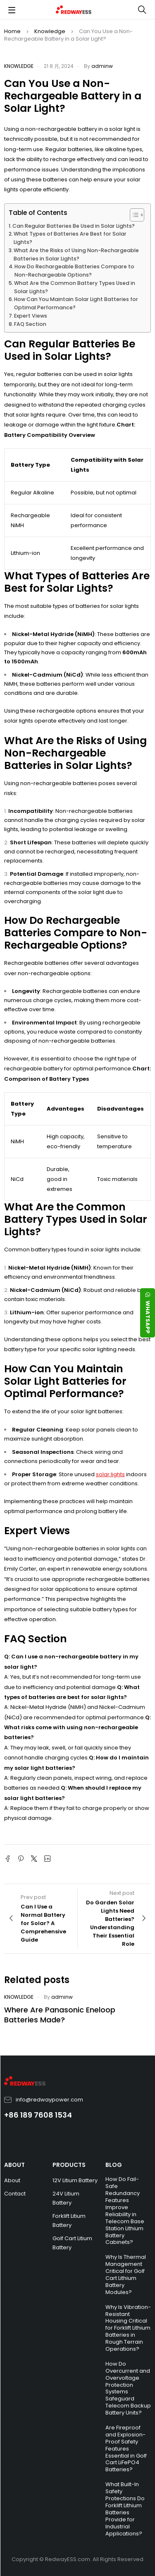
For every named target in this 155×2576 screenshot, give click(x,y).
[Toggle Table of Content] (133, 215)
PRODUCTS (69, 2165)
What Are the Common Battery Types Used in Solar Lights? (74, 287)
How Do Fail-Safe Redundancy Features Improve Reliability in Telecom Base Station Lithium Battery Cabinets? (124, 2210)
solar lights (110, 1474)
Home (12, 31)
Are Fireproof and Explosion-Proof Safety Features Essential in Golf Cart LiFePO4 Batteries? (126, 2448)
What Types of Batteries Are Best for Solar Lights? (70, 238)
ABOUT (14, 2165)
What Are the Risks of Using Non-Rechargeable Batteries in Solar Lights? (76, 254)
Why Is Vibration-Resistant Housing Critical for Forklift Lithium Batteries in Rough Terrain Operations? (128, 2328)
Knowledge (49, 31)
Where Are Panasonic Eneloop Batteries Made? (59, 2015)
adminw (102, 66)
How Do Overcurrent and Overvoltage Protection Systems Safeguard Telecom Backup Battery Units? (128, 2388)
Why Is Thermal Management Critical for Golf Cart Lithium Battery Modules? (125, 2274)
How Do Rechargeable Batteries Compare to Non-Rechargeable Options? (74, 270)
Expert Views (30, 315)
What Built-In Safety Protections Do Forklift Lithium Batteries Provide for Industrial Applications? (125, 2508)
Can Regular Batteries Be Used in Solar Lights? (73, 225)
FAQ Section (30, 324)
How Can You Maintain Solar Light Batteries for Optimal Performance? (76, 303)
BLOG (113, 2165)
